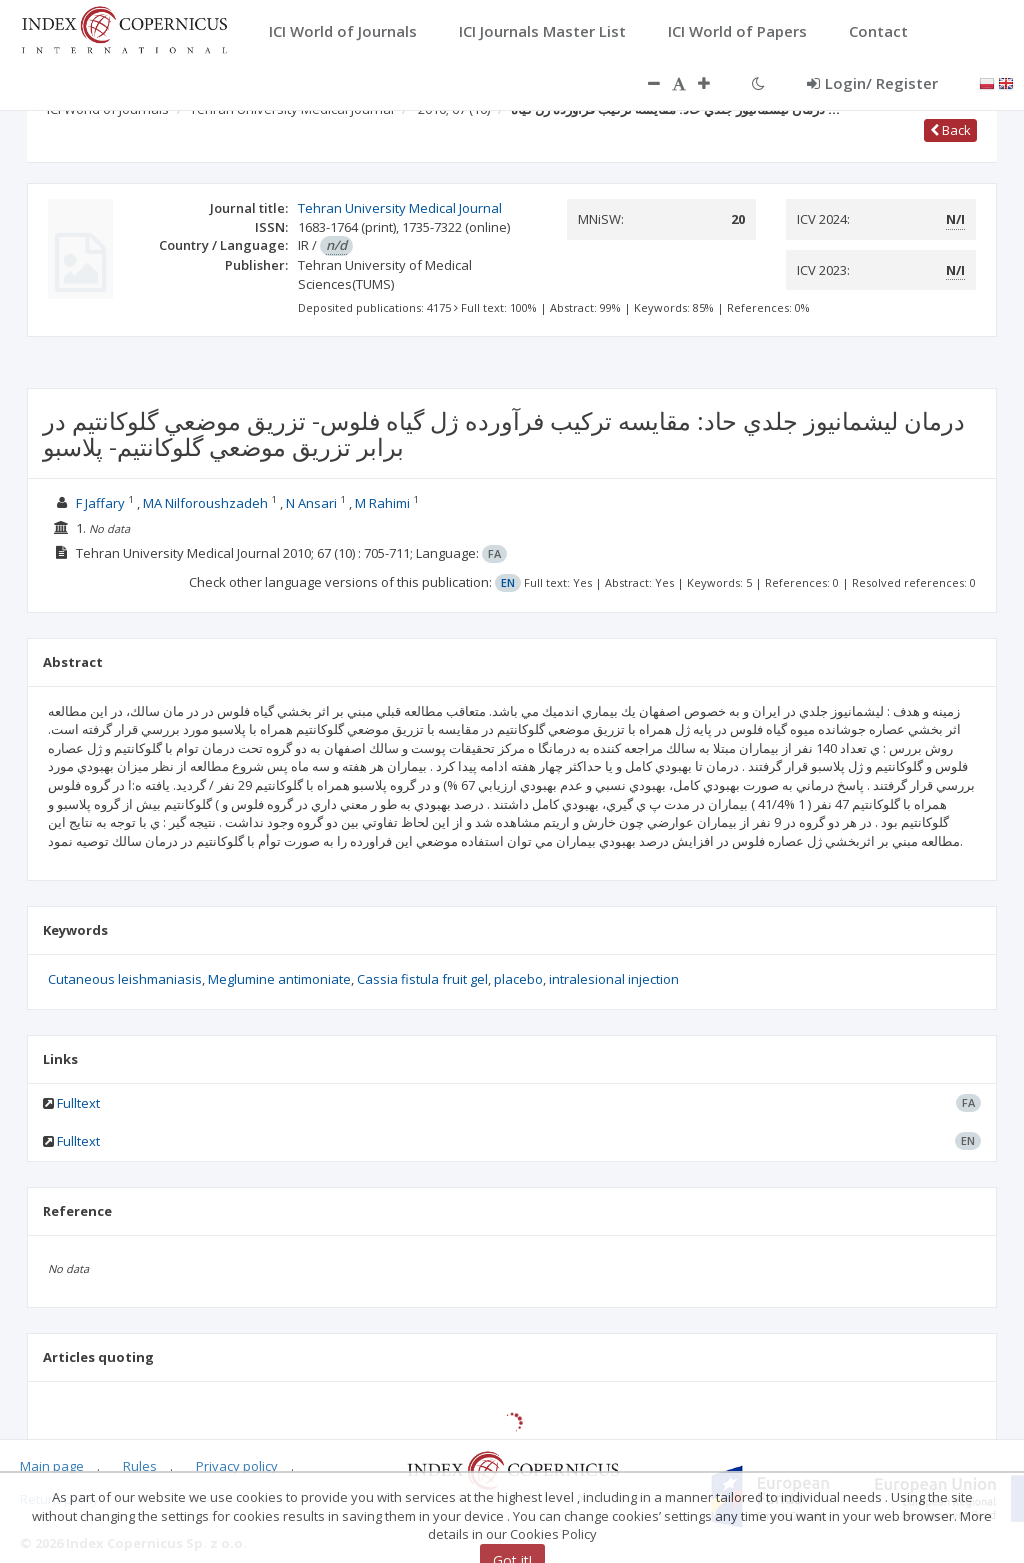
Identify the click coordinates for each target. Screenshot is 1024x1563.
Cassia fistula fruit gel (422, 979)
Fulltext (78, 1103)
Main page (52, 1466)
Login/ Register (872, 83)
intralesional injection (614, 979)
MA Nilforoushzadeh (207, 503)
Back (950, 130)
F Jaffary (102, 503)
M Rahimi (384, 503)
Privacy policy (237, 1466)
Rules (140, 1466)
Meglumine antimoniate (279, 979)
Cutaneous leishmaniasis (125, 979)
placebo (518, 979)
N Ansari (313, 503)
